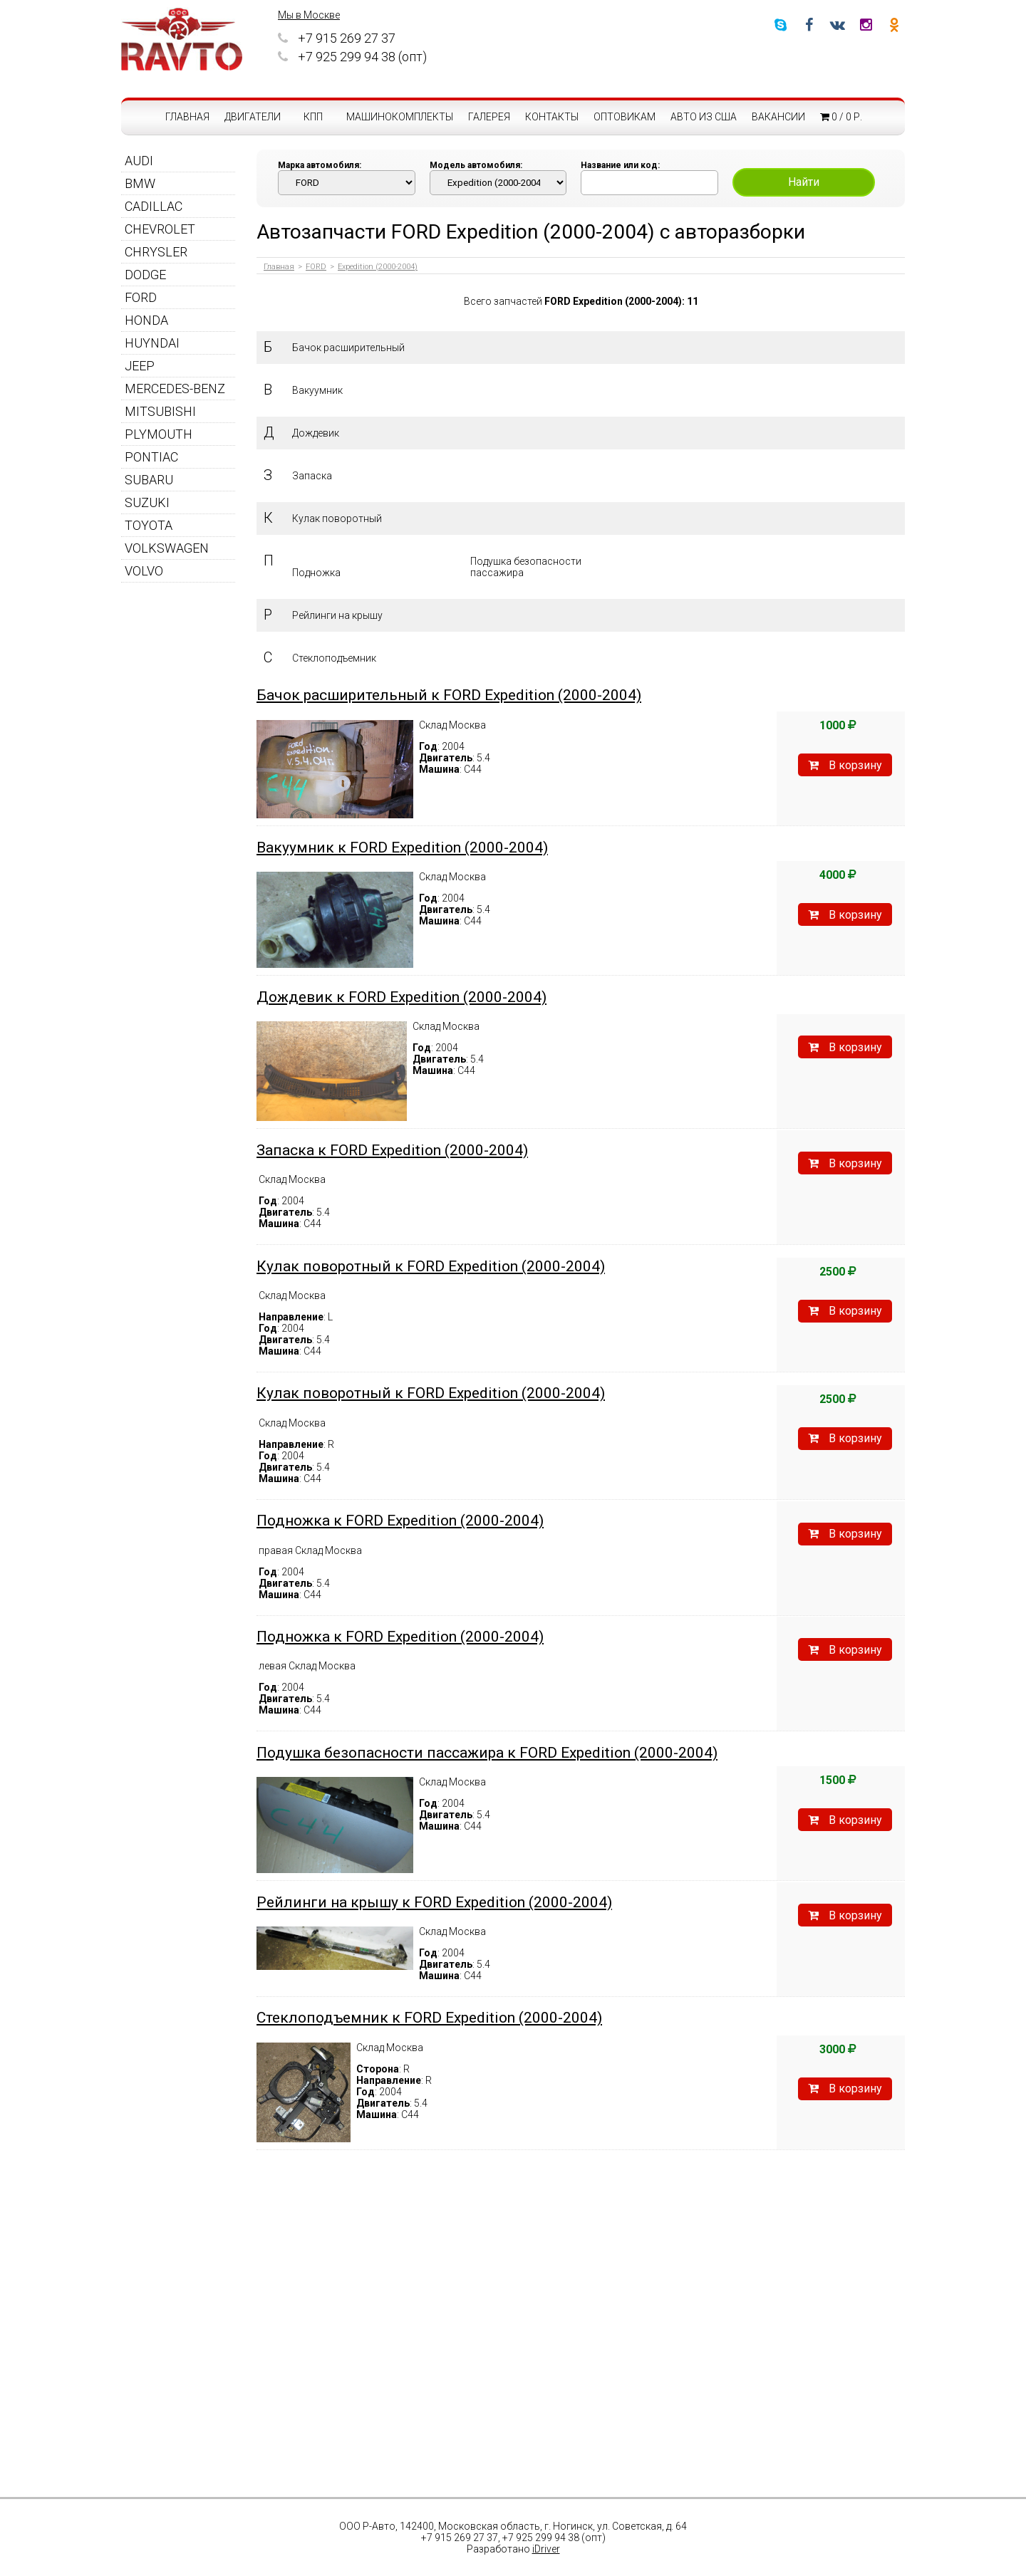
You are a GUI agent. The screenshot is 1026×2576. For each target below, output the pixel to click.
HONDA (146, 320)
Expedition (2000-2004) (378, 266)
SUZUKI (147, 502)
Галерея (489, 116)
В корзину (845, 765)
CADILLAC (153, 206)
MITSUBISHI (160, 411)
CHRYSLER (156, 251)
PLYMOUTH (158, 434)
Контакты (552, 116)
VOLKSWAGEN (167, 548)
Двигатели (252, 116)
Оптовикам (625, 116)
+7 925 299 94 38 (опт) (352, 56)
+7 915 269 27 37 (336, 38)
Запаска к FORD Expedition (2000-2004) (392, 1150)
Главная (187, 116)
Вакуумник (317, 390)
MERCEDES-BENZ (175, 388)
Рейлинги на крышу (337, 615)
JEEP (140, 365)
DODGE (145, 274)
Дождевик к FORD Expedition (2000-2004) (401, 997)
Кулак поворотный (337, 518)
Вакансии (778, 116)
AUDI (139, 160)
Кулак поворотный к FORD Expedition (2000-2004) (430, 1266)
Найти (803, 182)
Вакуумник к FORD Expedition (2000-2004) (402, 847)
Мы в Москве (309, 15)
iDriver (546, 2549)
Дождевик (315, 433)
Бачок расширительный (348, 347)
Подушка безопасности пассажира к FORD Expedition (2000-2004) (486, 1752)
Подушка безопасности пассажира (525, 567)
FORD (141, 297)
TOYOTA (148, 525)
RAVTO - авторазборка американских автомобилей (181, 39)
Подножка (316, 572)
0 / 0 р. (841, 116)
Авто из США (703, 116)
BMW (140, 183)
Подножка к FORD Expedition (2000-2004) (400, 1520)
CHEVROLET (160, 228)
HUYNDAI (152, 342)
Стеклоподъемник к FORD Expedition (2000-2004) (429, 2017)
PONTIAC (151, 456)
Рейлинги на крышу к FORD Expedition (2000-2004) (434, 1902)
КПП (313, 116)
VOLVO (144, 570)
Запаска (312, 475)
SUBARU (149, 479)
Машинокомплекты (399, 116)
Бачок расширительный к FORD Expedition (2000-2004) (448, 695)
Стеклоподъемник (334, 658)
